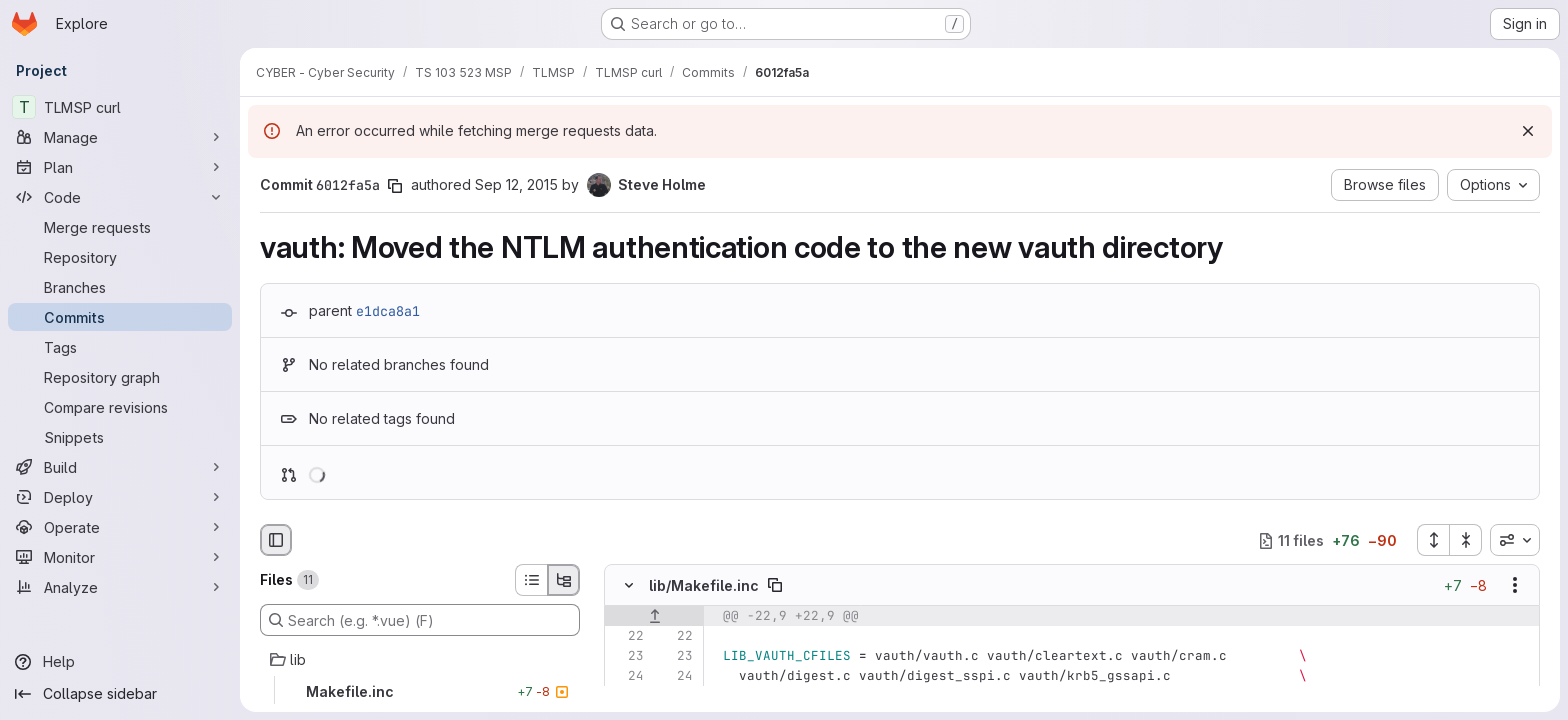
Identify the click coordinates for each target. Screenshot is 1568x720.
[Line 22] (627, 637)
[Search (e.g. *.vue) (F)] (420, 620)
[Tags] (120, 347)
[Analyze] (120, 587)
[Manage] (120, 137)
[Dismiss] (1528, 131)
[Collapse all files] (1466, 540)
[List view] (531, 580)
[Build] (120, 467)
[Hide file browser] (276, 540)
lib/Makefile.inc (704, 585)
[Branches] (120, 287)
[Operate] (120, 527)
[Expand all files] (1433, 540)
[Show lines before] (654, 617)
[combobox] (1515, 540)
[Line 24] (627, 677)
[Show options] (1515, 586)
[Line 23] (627, 657)
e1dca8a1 (388, 311)
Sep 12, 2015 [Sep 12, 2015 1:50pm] (516, 184)
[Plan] (120, 167)
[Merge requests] (120, 227)
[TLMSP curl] (120, 107)
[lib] (420, 660)
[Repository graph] (120, 377)
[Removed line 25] (627, 697)
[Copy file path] (775, 586)
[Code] (120, 197)
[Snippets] (120, 437)
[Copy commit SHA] (395, 186)
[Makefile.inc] (420, 692)
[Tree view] (564, 580)
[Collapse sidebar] (120, 694)
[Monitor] (120, 557)
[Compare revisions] (120, 407)
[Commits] (120, 317)
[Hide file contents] (629, 586)
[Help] (120, 662)
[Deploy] (120, 497)
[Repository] (120, 257)
